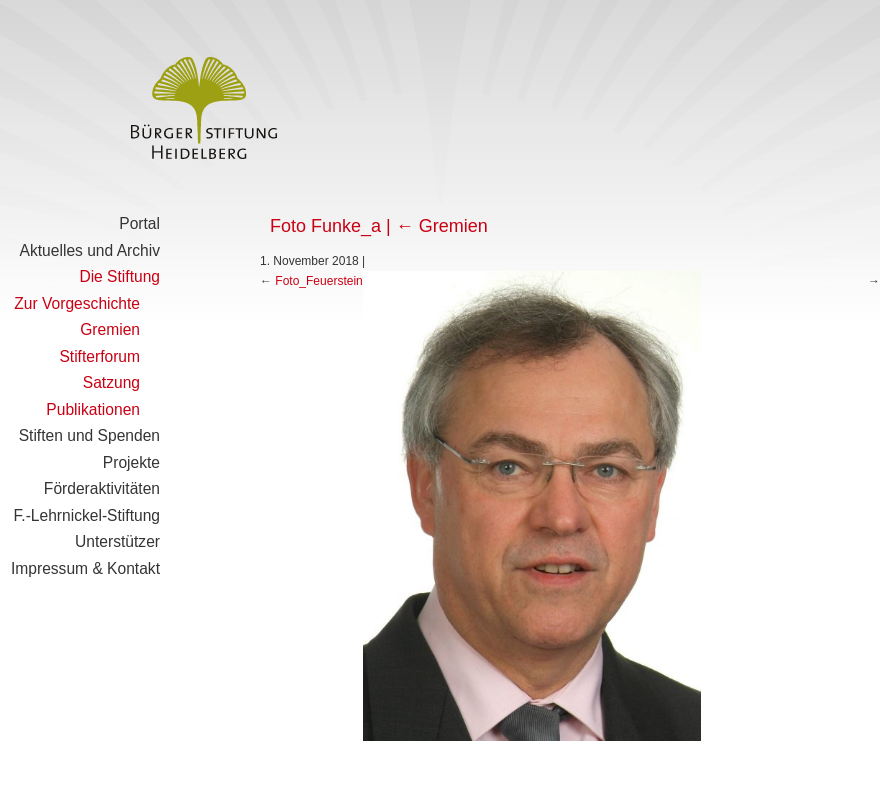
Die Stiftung (119, 276)
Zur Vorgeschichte (77, 303)
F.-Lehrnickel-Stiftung (87, 515)
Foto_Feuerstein (318, 281)
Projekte (131, 462)
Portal (139, 223)
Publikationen (93, 409)
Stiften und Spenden (89, 435)
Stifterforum (99, 356)
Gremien (110, 329)
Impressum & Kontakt (85, 568)
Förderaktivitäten (102, 488)
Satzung (111, 382)
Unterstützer (117, 541)
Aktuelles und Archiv (90, 250)
